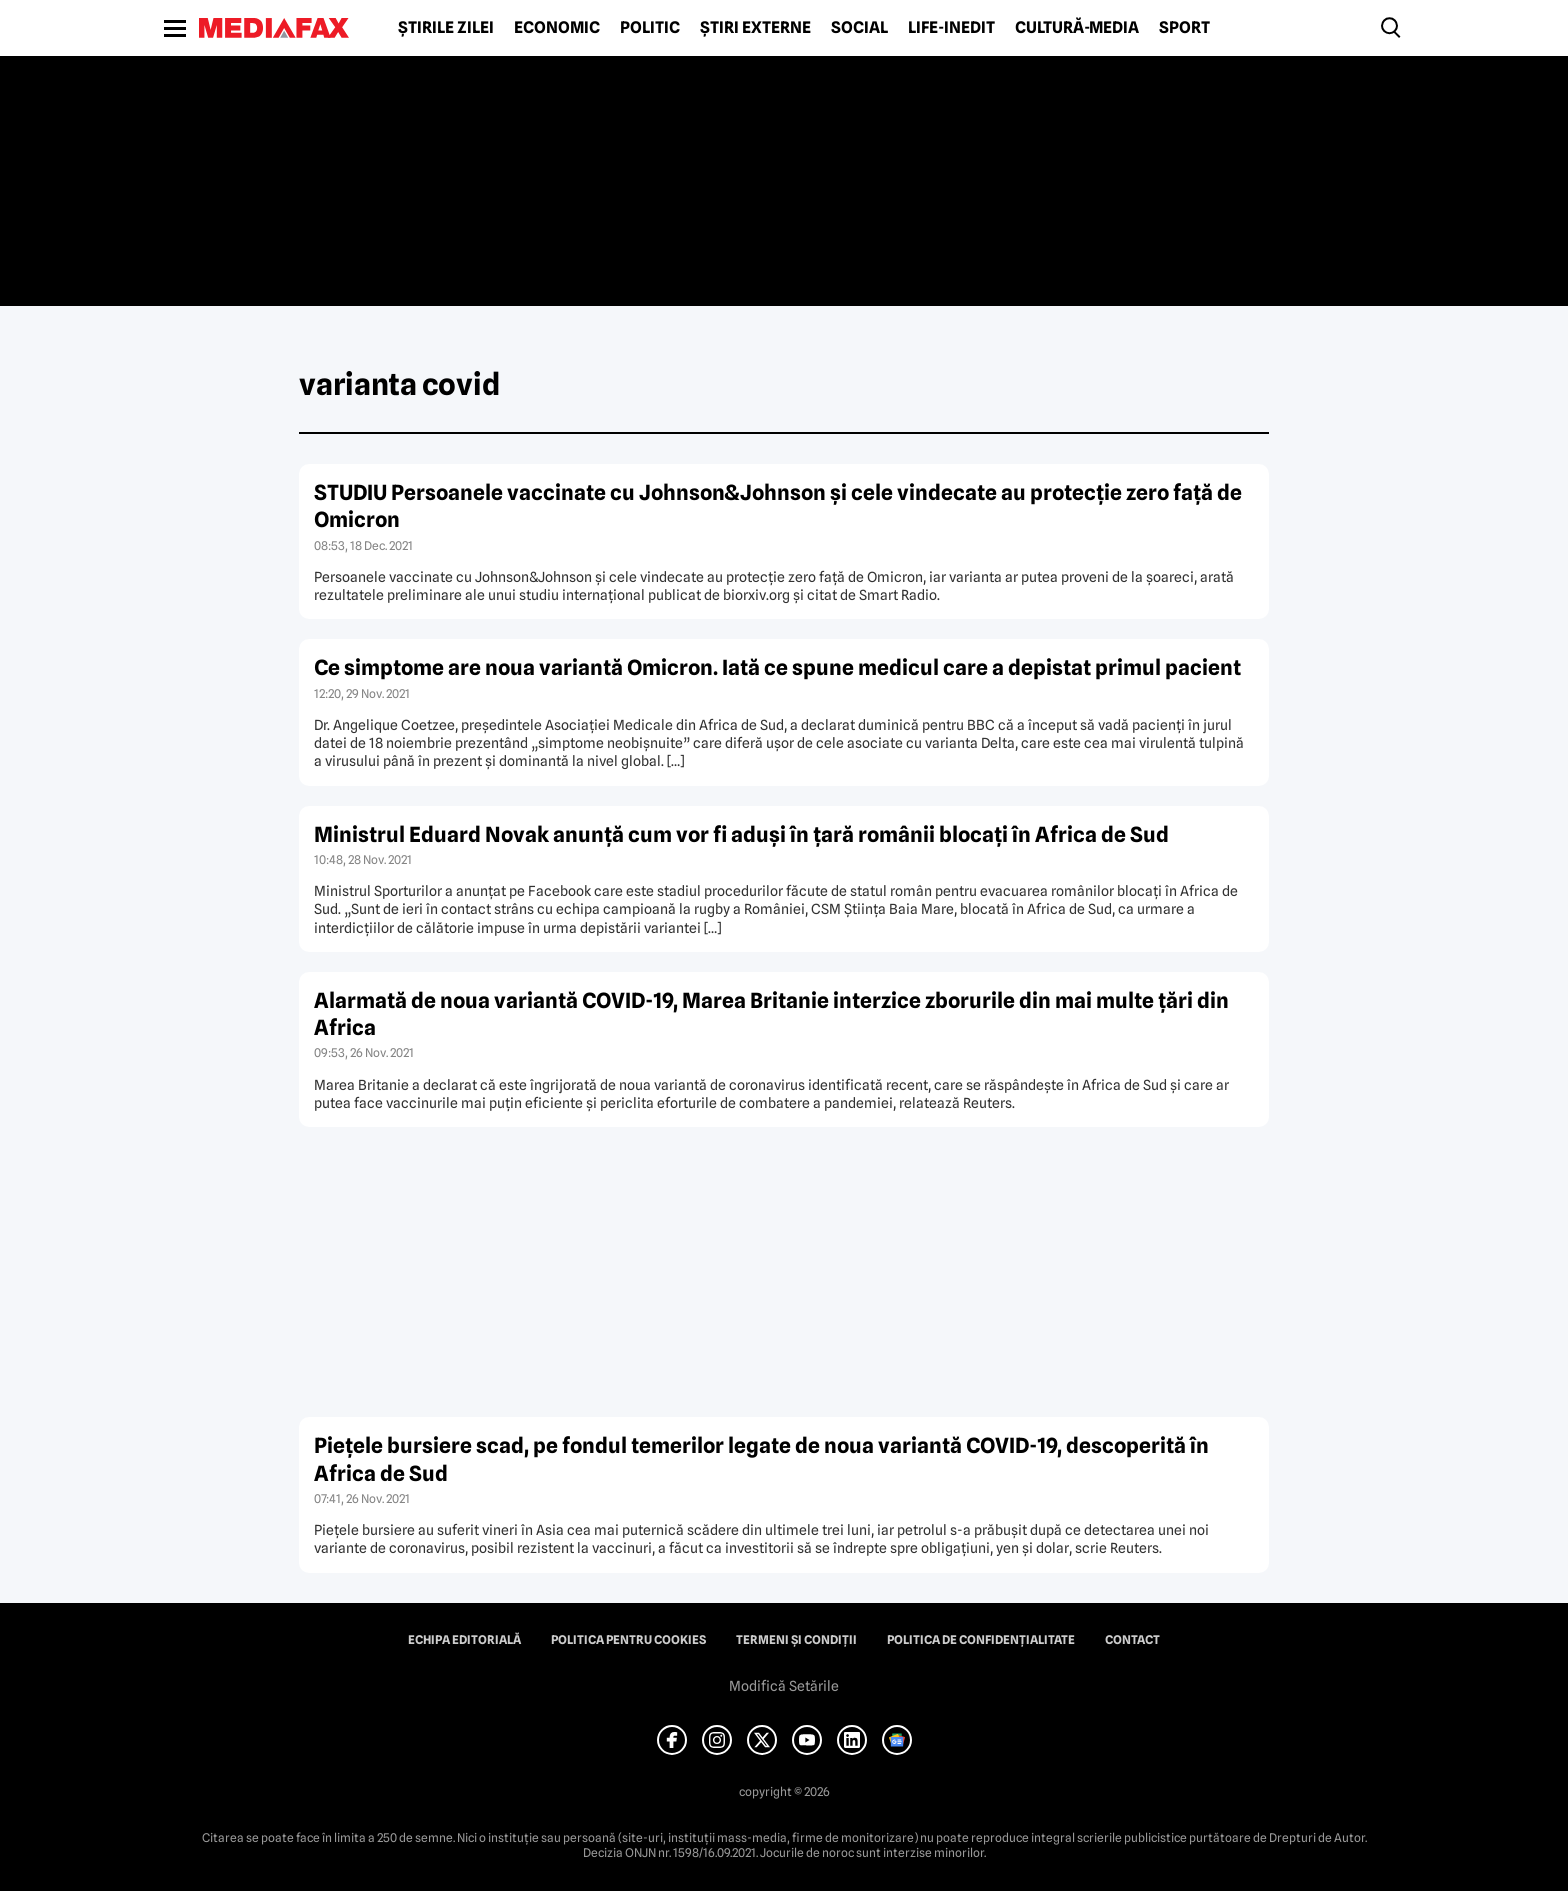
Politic (650, 28)
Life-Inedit (951, 28)
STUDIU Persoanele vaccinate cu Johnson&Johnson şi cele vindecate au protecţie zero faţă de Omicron (778, 506)
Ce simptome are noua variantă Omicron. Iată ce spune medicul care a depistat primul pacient (777, 667)
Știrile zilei (446, 28)
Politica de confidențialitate (981, 1640)
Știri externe (755, 28)
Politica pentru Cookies (628, 1640)
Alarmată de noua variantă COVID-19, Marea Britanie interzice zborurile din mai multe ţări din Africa (771, 1014)
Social (859, 28)
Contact (1132, 1640)
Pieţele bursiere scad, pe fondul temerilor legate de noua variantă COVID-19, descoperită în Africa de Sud (761, 1459)
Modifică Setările (784, 1686)
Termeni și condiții (796, 1640)
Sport (1184, 28)
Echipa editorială (464, 1640)
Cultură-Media (1077, 28)
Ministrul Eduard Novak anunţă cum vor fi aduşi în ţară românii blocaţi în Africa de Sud (741, 834)
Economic (557, 28)
